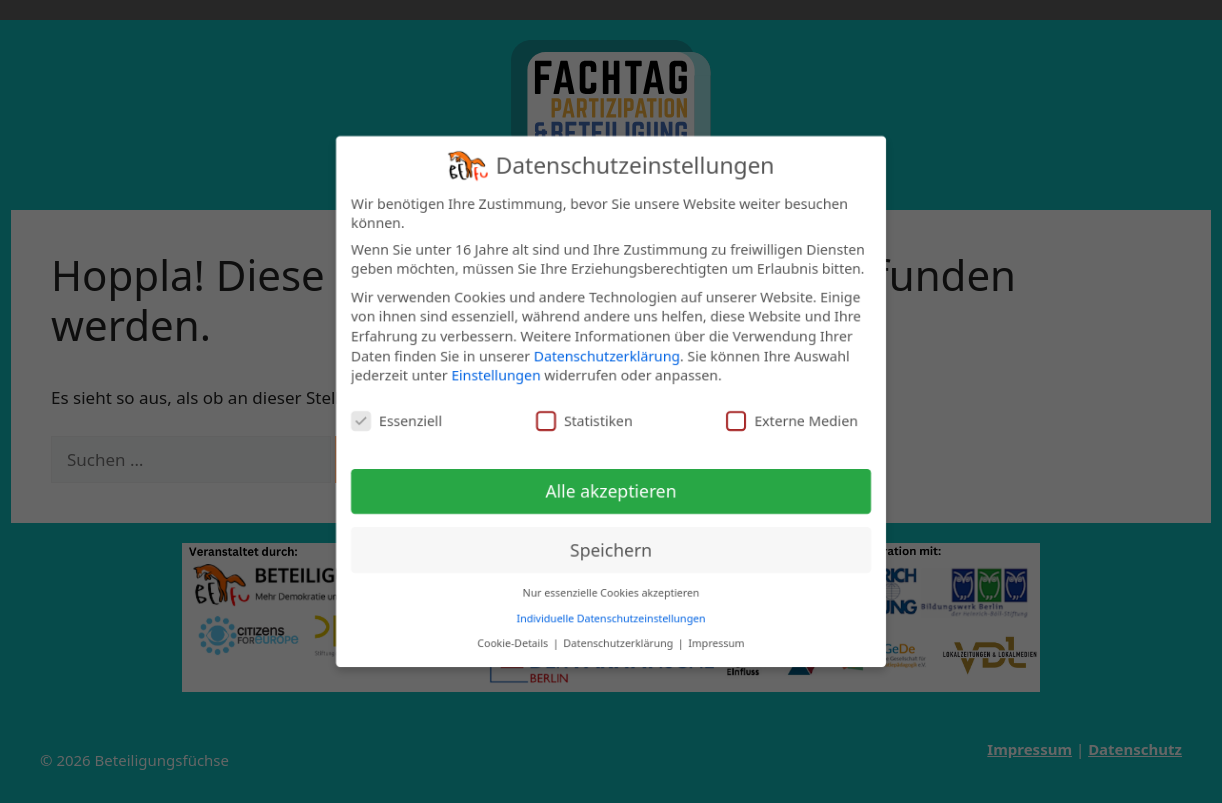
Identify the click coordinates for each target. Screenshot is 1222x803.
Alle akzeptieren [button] (611, 491)
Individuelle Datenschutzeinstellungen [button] (611, 618)
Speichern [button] (611, 550)
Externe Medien (791, 420)
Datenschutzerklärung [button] (619, 642)
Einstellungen (495, 374)
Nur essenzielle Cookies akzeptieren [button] (611, 593)
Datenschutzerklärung (607, 354)
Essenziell (396, 420)
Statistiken (584, 420)
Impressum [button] (716, 642)
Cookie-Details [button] (513, 642)
